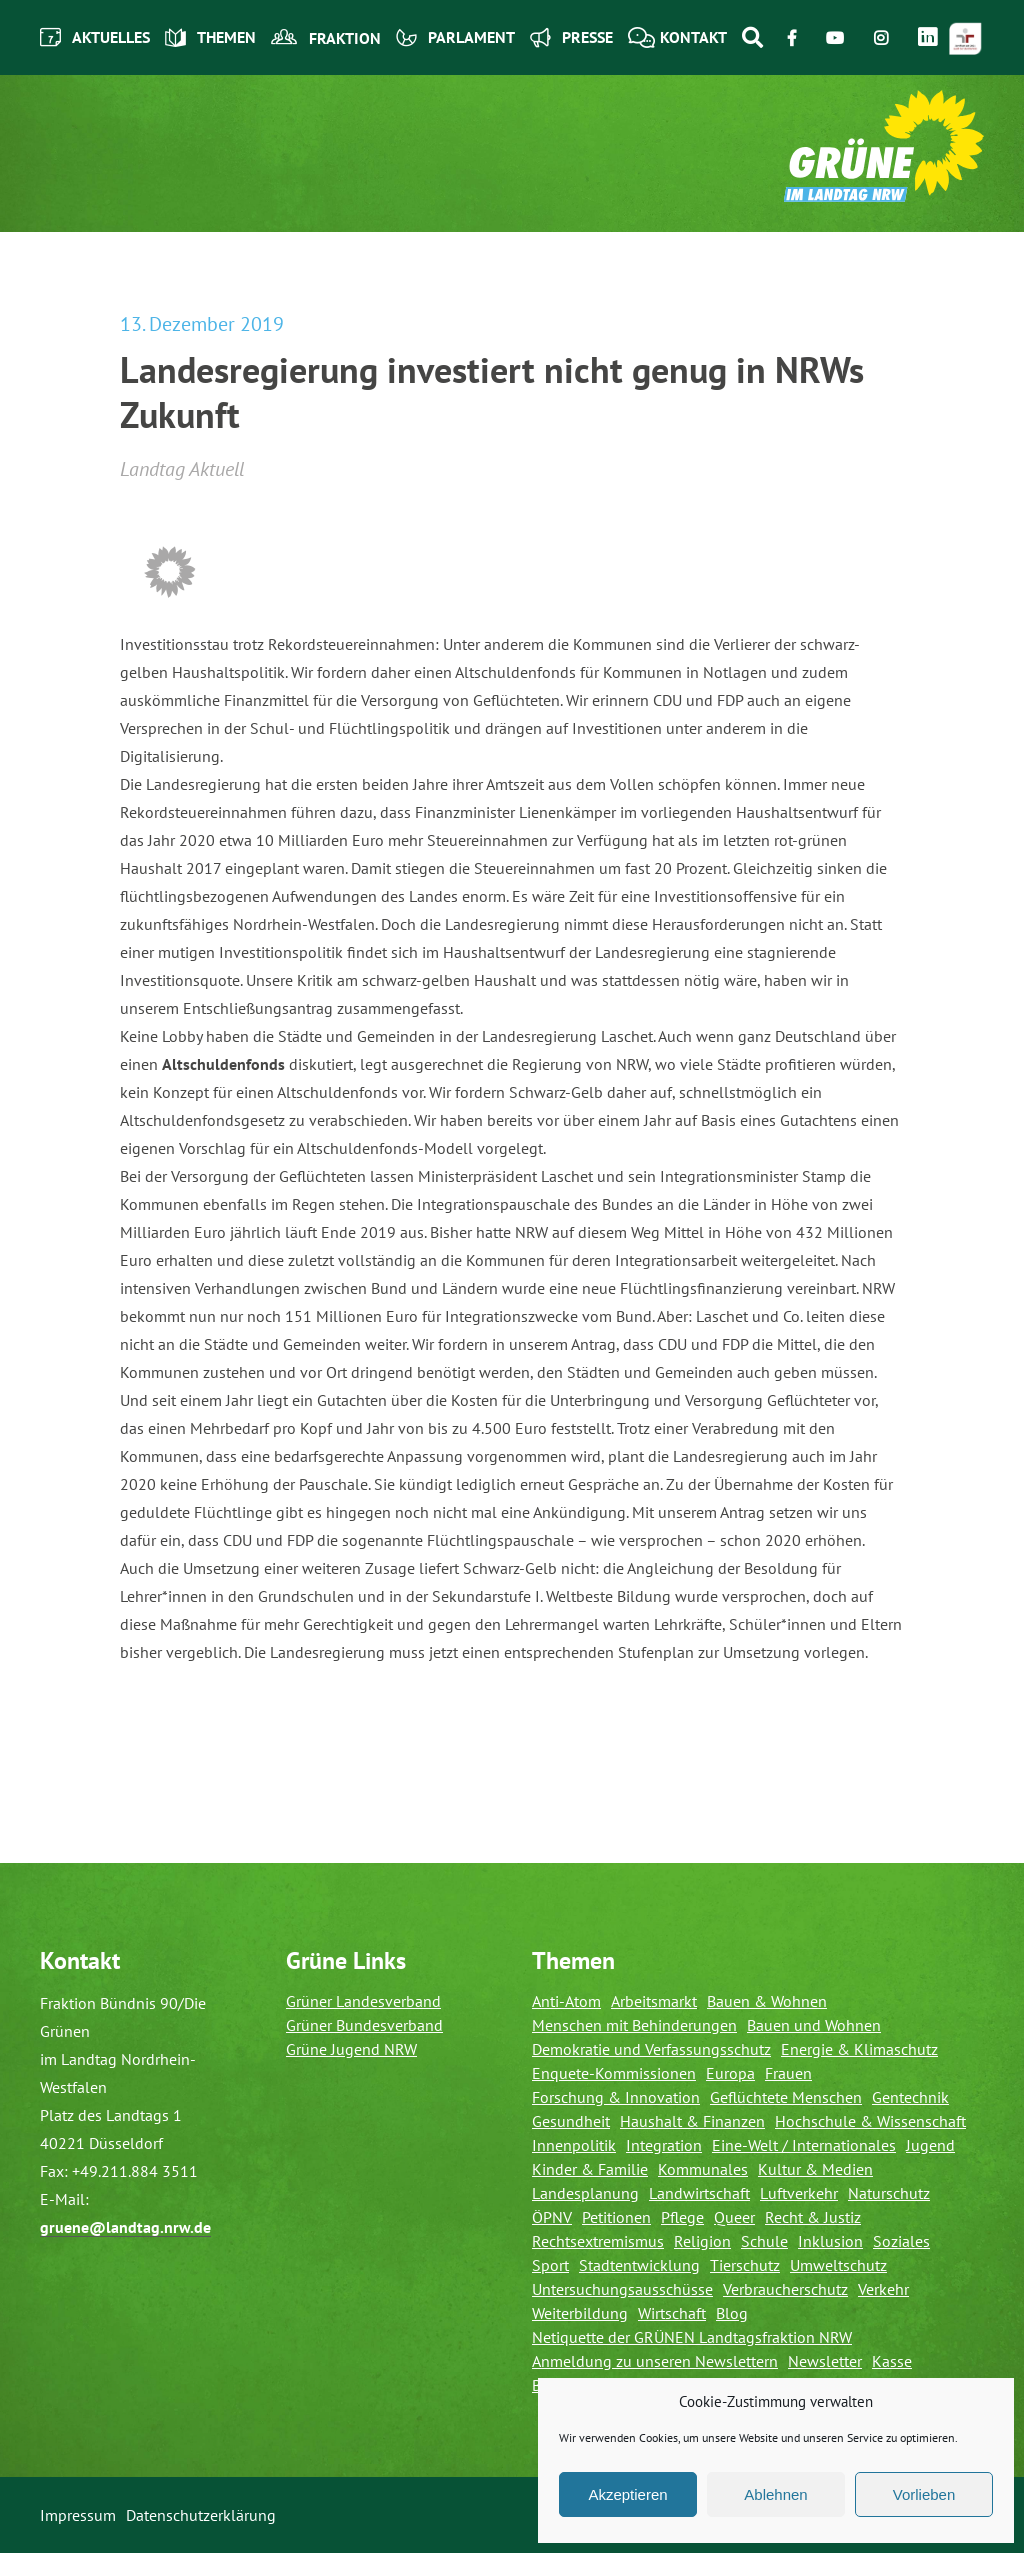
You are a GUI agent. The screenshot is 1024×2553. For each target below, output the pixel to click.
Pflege (682, 2217)
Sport (550, 2265)
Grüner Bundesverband (364, 2025)
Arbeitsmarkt (654, 2001)
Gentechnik (910, 2097)
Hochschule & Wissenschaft (870, 2121)
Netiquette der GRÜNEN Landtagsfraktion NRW (692, 2337)
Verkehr (883, 2289)
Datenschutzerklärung (201, 2515)
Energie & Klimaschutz (859, 2049)
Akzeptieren (627, 2494)
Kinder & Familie (590, 2169)
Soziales (901, 2241)
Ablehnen (775, 2494)
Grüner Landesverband (363, 2001)
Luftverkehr (799, 2193)
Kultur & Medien (815, 2169)
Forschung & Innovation (616, 2097)
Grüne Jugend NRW (351, 2049)
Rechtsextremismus (598, 2241)
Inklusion (830, 2241)
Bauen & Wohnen (767, 2001)
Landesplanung (585, 2193)
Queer (734, 2217)
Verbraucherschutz (785, 2289)
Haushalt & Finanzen (692, 2121)
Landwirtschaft (699, 2193)
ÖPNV (552, 2217)
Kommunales (703, 2169)
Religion (702, 2241)
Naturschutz (889, 2193)
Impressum (78, 2515)
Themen (210, 37)
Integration (664, 2145)
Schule (764, 2241)
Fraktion (326, 38)
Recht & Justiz (813, 2217)
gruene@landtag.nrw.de (125, 2227)
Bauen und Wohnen (814, 2025)
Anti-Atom (566, 2001)
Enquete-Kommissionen (614, 2073)
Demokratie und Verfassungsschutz (651, 2049)
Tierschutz (745, 2265)
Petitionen (616, 2217)
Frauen (788, 2073)
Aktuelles (95, 37)
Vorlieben (924, 2494)
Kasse (892, 2361)
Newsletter (825, 2361)
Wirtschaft (672, 2313)
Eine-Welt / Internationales (804, 2145)
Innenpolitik (574, 2145)
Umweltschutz (838, 2265)
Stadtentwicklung (639, 2265)
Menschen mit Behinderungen (634, 2025)
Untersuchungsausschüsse (622, 2289)
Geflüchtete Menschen (786, 2097)
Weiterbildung (580, 2313)
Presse (571, 37)
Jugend (930, 2145)
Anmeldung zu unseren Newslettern (655, 2361)
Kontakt (677, 37)
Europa (730, 2073)
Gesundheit (571, 2121)
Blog (732, 2313)
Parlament (455, 37)
